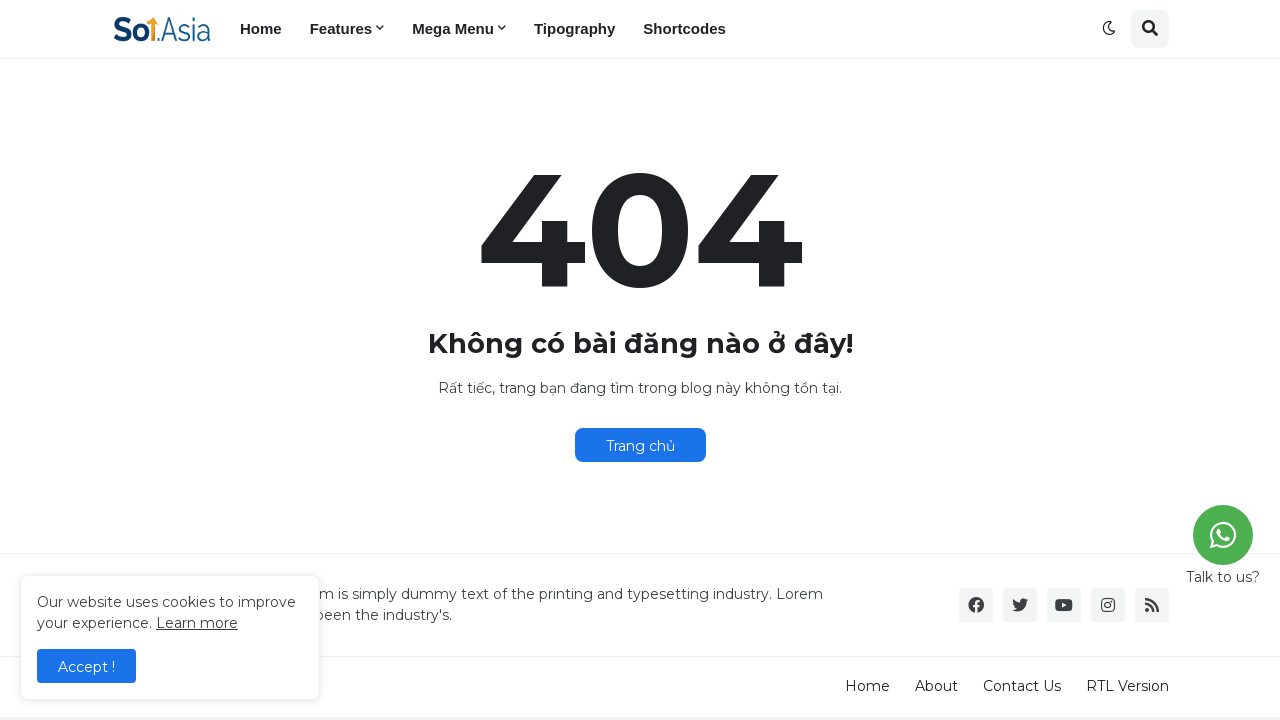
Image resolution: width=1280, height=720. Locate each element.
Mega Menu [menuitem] (453, 28)
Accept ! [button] (86, 667)
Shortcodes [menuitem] (684, 28)
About (936, 686)
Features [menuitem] (341, 28)
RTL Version (1127, 686)
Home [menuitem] (261, 28)
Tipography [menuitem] (574, 28)
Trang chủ (640, 446)
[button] (1109, 29)
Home (867, 686)
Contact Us (1022, 686)
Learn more (197, 623)
